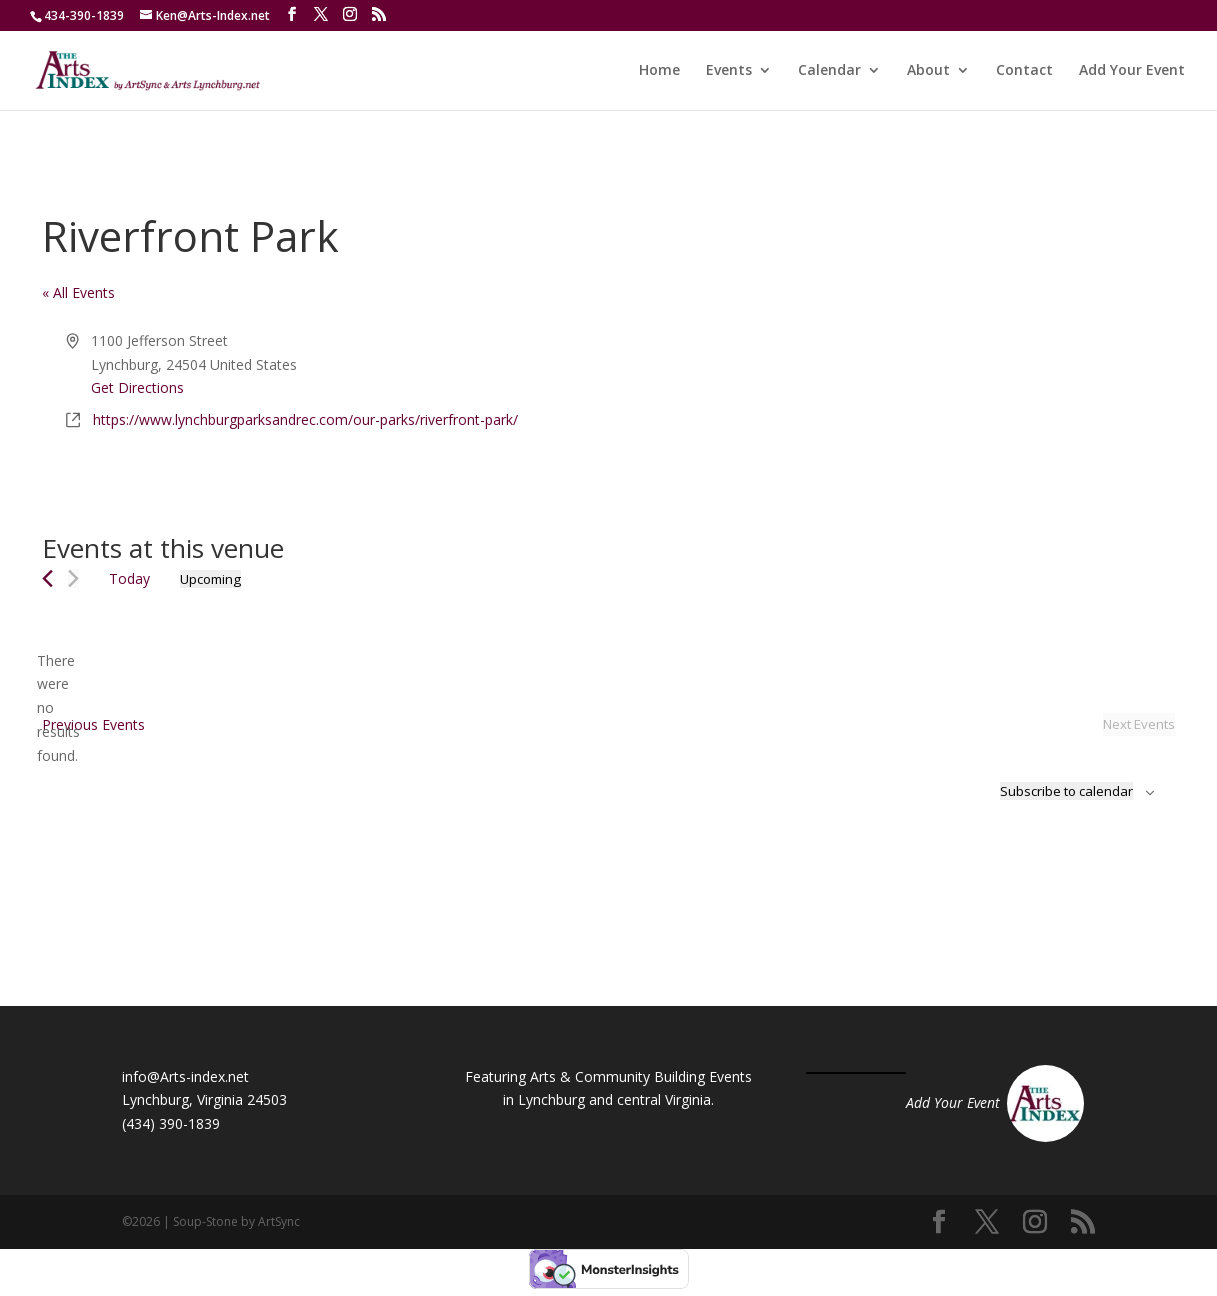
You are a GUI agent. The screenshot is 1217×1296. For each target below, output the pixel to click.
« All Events (78, 292)
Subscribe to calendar (1066, 791)
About (928, 71)
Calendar (829, 71)
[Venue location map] (891, 404)
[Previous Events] (47, 578)
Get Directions (137, 387)
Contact (1024, 71)
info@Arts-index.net (185, 1076)
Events (729, 71)
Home (659, 71)
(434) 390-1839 (171, 1123)
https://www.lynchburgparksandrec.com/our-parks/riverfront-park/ (305, 419)
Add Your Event (1132, 71)
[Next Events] (73, 578)
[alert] (58, 708)
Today (129, 578)
